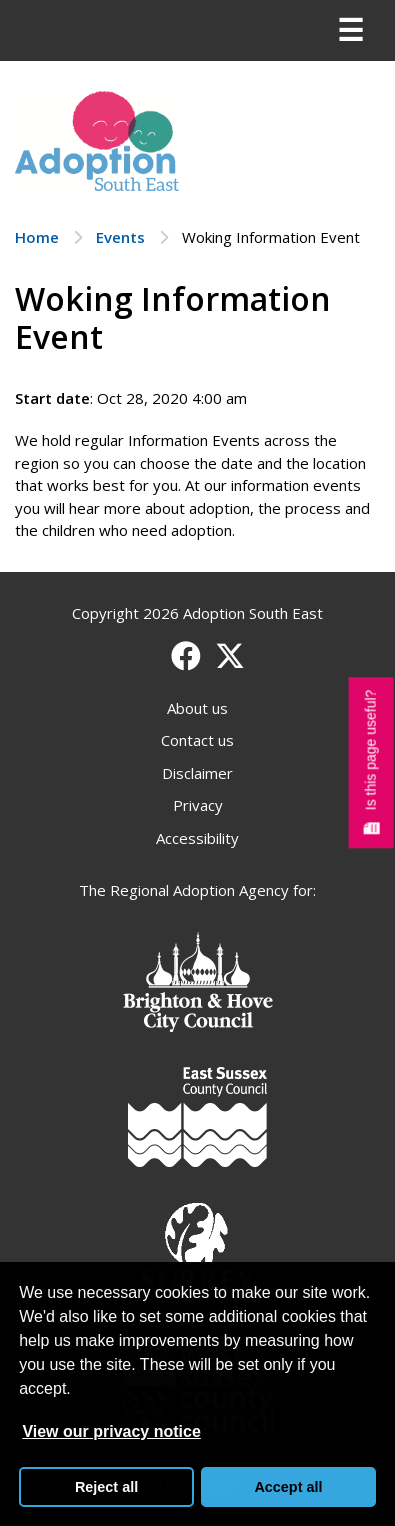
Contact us (197, 740)
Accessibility (197, 838)
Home (37, 237)
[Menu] (350, 31)
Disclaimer (197, 773)
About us (197, 708)
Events (120, 237)
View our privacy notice (111, 1431)
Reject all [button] (106, 1487)
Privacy (198, 805)
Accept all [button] (288, 1487)
